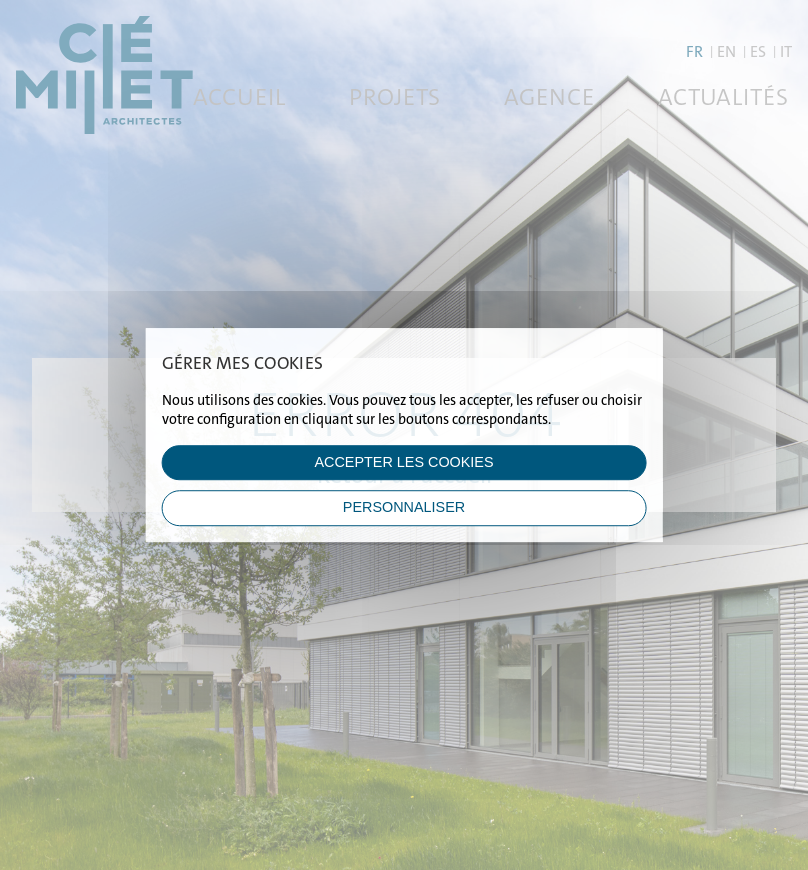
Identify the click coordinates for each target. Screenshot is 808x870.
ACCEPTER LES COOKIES (403, 462)
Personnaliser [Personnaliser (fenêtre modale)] (404, 508)
